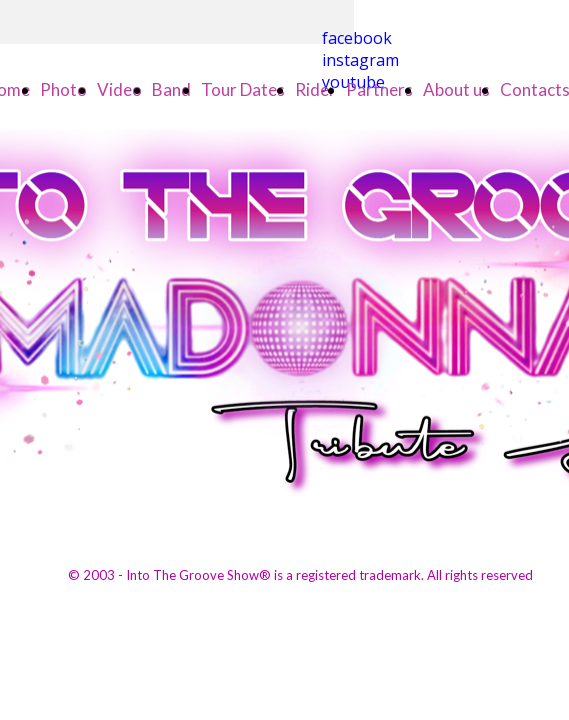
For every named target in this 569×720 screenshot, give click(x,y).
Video (119, 89)
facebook (357, 38)
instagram (360, 60)
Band (171, 89)
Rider (315, 89)
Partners (379, 89)
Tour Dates (243, 89)
